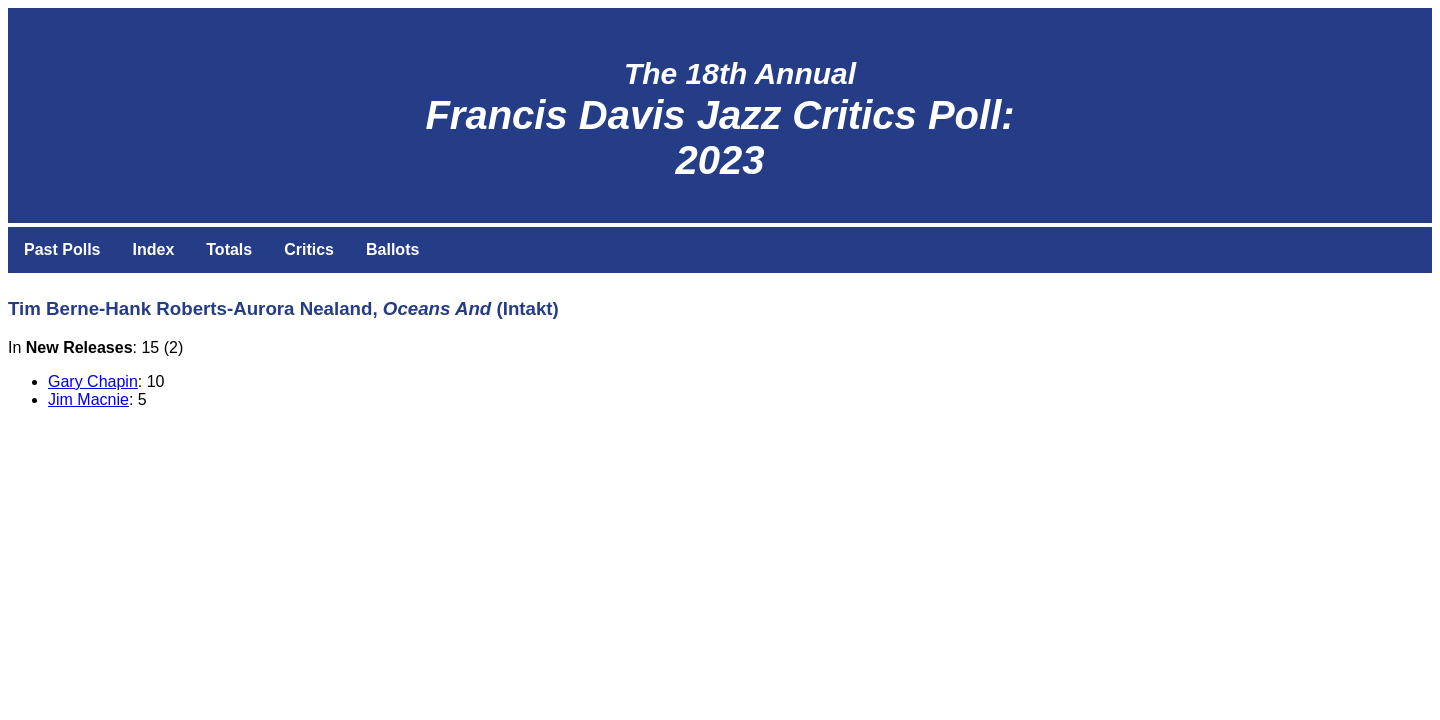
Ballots (392, 249)
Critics (309, 249)
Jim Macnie (88, 399)
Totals (229, 249)
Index (153, 249)
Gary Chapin (93, 381)
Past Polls (62, 249)
